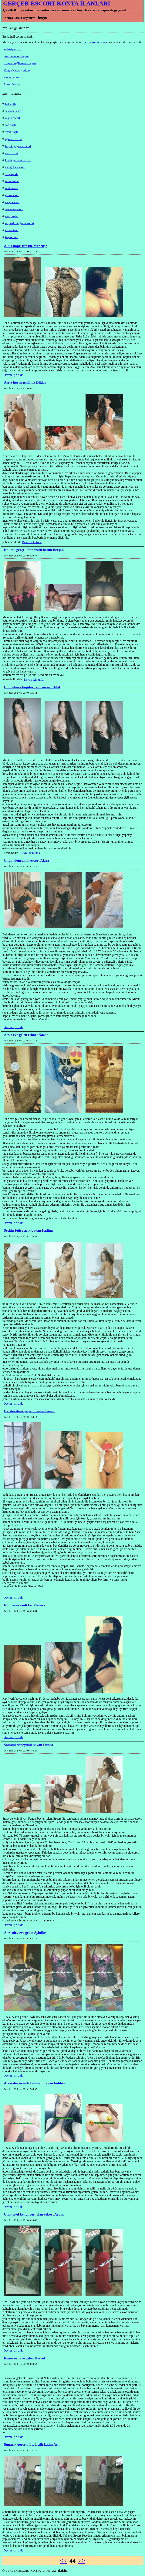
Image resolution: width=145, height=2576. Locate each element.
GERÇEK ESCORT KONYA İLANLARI (56, 3)
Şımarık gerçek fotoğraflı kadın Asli (31, 2444)
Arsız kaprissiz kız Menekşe (25, 246)
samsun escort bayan (16, 56)
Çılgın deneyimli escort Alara (26, 860)
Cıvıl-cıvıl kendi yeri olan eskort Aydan (34, 2214)
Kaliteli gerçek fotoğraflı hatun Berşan (34, 550)
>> (81, 2560)
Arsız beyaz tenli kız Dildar (25, 382)
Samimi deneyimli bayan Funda (28, 1745)
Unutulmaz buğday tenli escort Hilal (32, 687)
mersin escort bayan (95, 42)
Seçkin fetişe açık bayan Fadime (28, 1230)
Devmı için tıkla (13, 375)
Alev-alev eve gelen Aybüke (25, 1933)
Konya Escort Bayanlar (19, 17)
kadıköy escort (12, 49)
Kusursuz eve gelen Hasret (24, 2358)
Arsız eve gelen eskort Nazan (26, 1035)
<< (63, 2560)
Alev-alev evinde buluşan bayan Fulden (34, 2083)
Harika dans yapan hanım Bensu (29, 1411)
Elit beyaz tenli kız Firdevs (24, 1605)
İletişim (43, 17)
